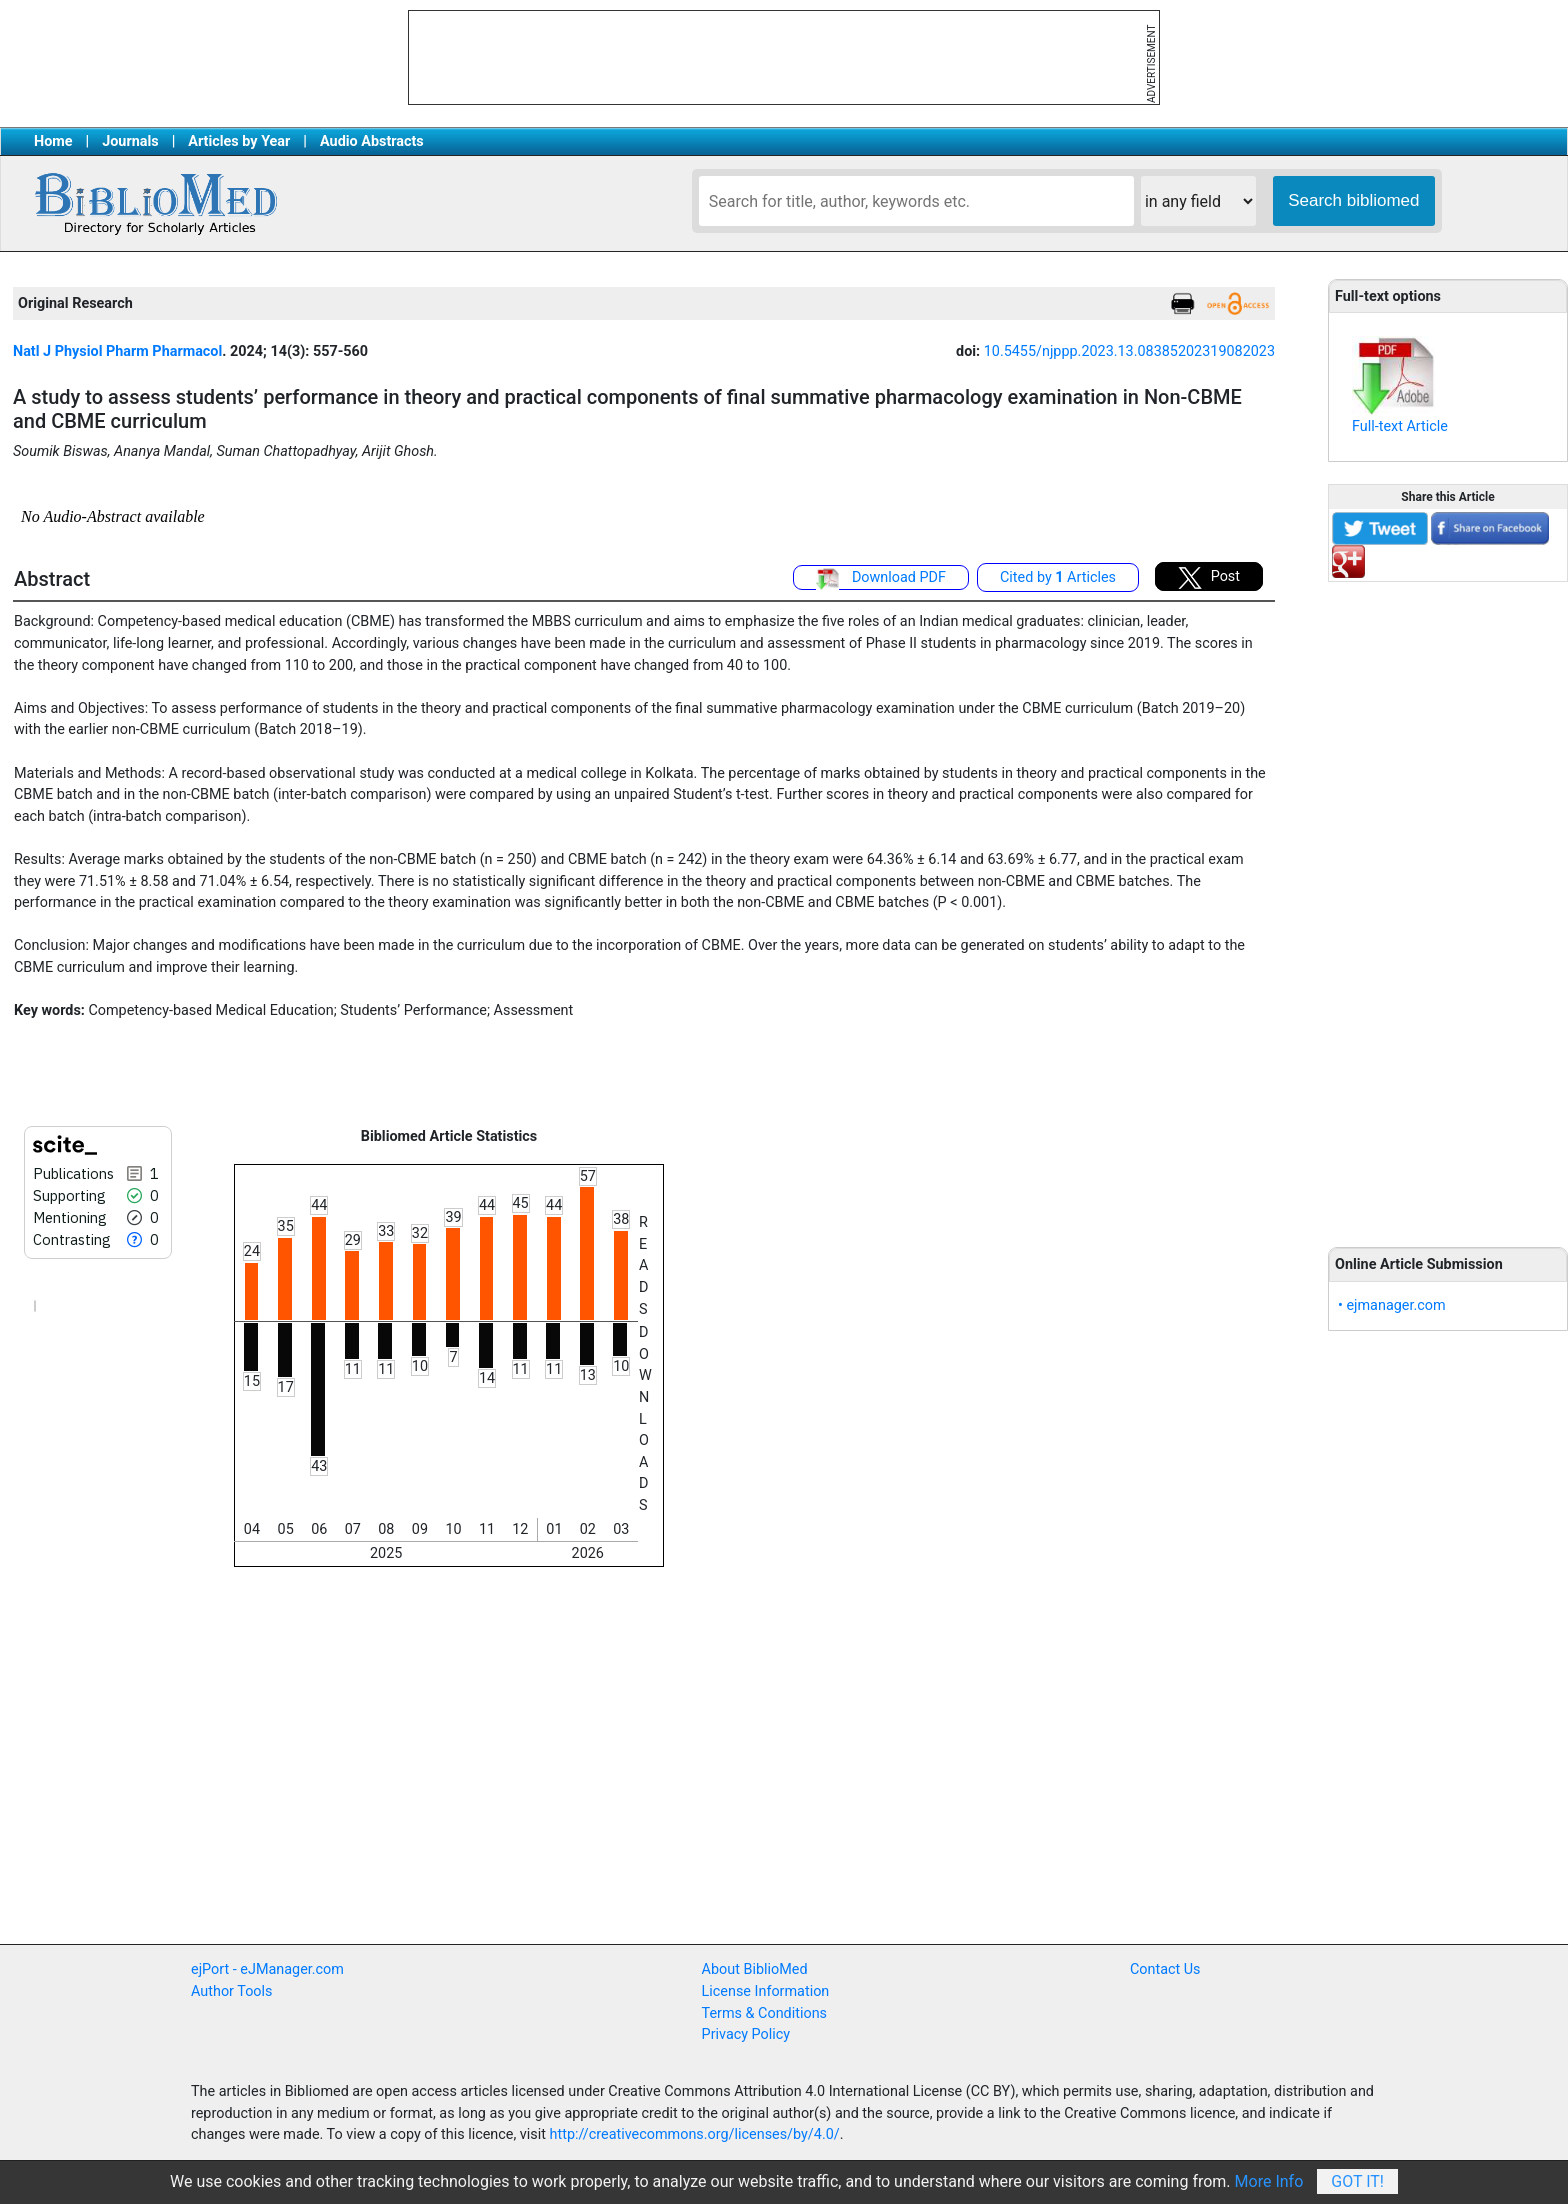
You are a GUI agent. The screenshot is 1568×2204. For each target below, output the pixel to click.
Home (53, 141)
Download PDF (881, 579)
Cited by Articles (1058, 577)
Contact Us (1165, 1969)
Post (1209, 578)
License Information (766, 1991)
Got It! (1357, 2181)
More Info (1269, 2181)
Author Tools (231, 1991)
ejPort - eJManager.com (267, 1969)
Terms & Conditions (764, 2013)
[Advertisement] (1448, 903)
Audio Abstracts (372, 141)
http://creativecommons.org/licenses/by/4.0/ (695, 2134)
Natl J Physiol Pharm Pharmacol (117, 351)
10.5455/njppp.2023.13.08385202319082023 (1129, 351)
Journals (130, 141)
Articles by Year (239, 141)
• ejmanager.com (1392, 1305)
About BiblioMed (755, 1969)
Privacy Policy (746, 2034)
